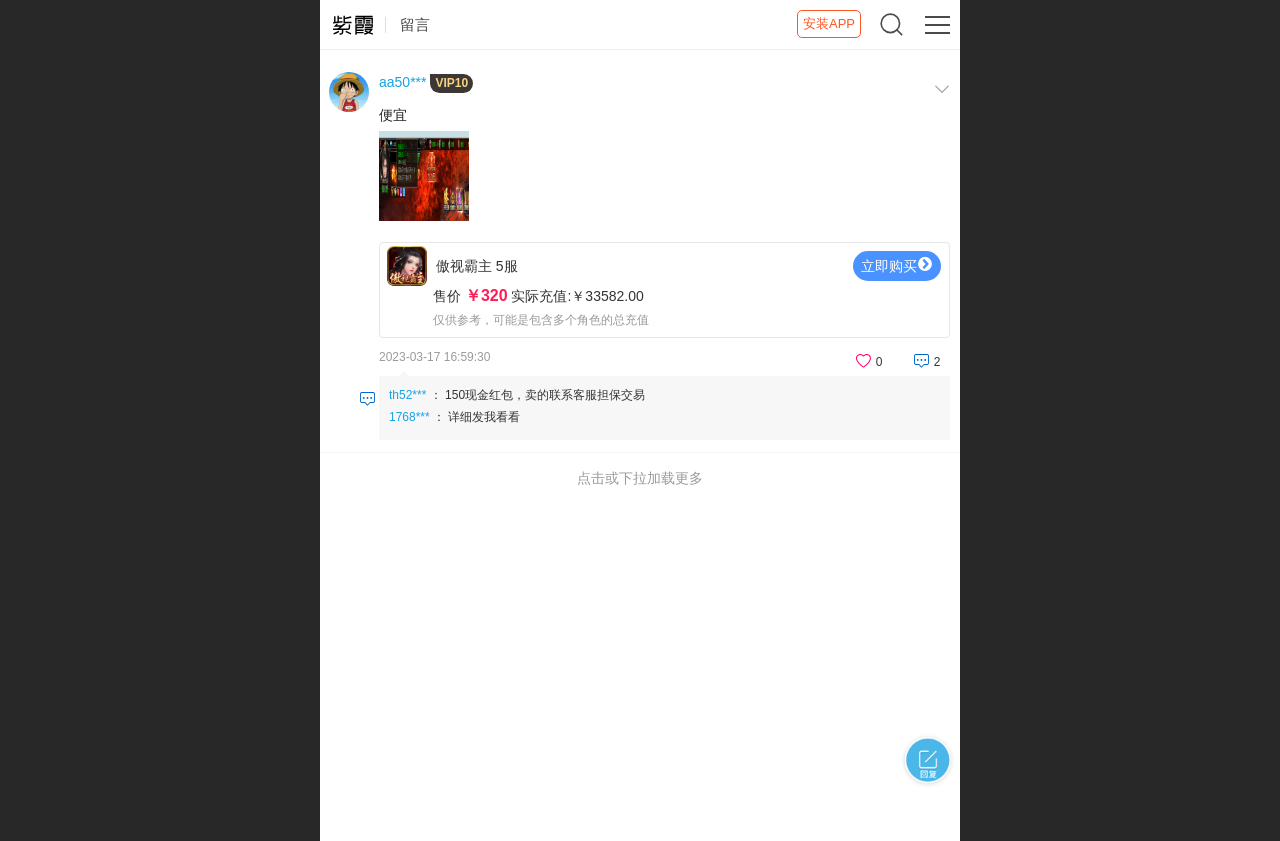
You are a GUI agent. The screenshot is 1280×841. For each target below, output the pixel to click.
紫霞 (353, 25)
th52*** (407, 395)
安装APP (829, 23)
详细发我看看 (484, 417)
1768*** (409, 417)
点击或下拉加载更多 (640, 478)
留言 (415, 24)
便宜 (393, 115)
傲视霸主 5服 (664, 296)
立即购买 (897, 265)
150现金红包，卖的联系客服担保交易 (545, 395)
